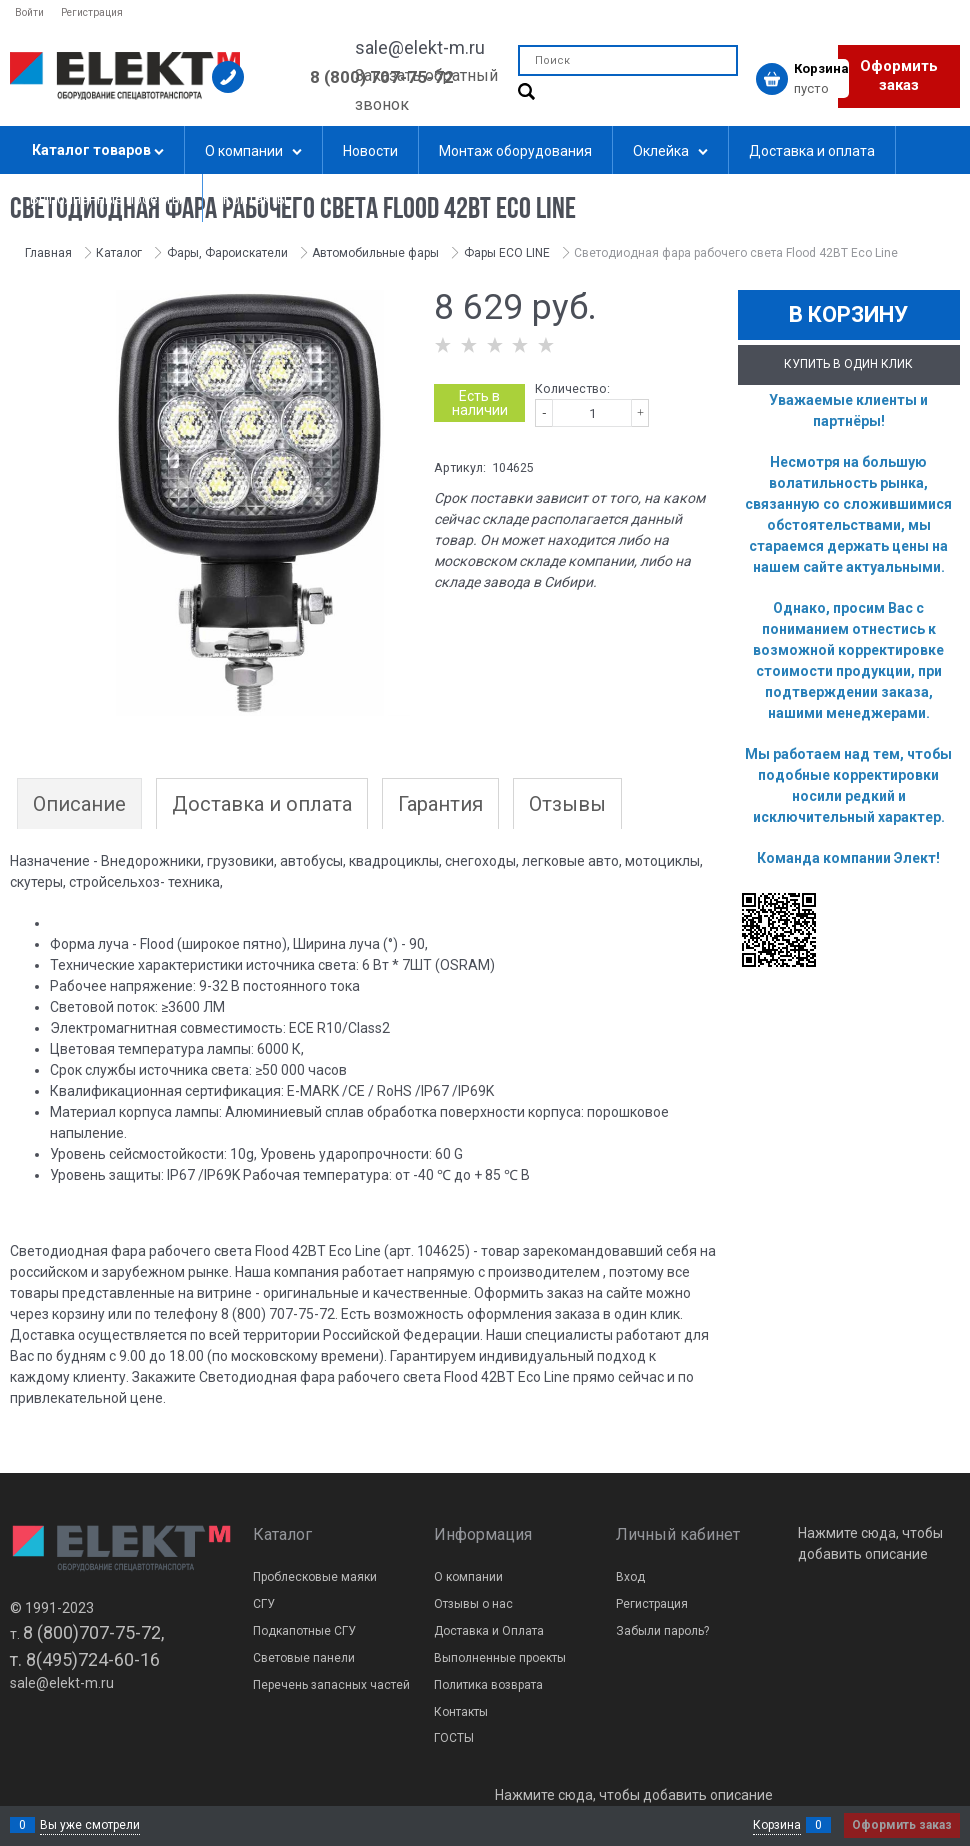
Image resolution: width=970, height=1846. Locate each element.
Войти (29, 12)
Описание (79, 804)
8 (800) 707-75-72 (382, 77)
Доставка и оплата (262, 804)
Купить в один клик (848, 364)
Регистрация (92, 12)
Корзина (777, 1825)
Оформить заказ (899, 76)
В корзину (848, 314)
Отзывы (567, 804)
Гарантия (440, 804)
